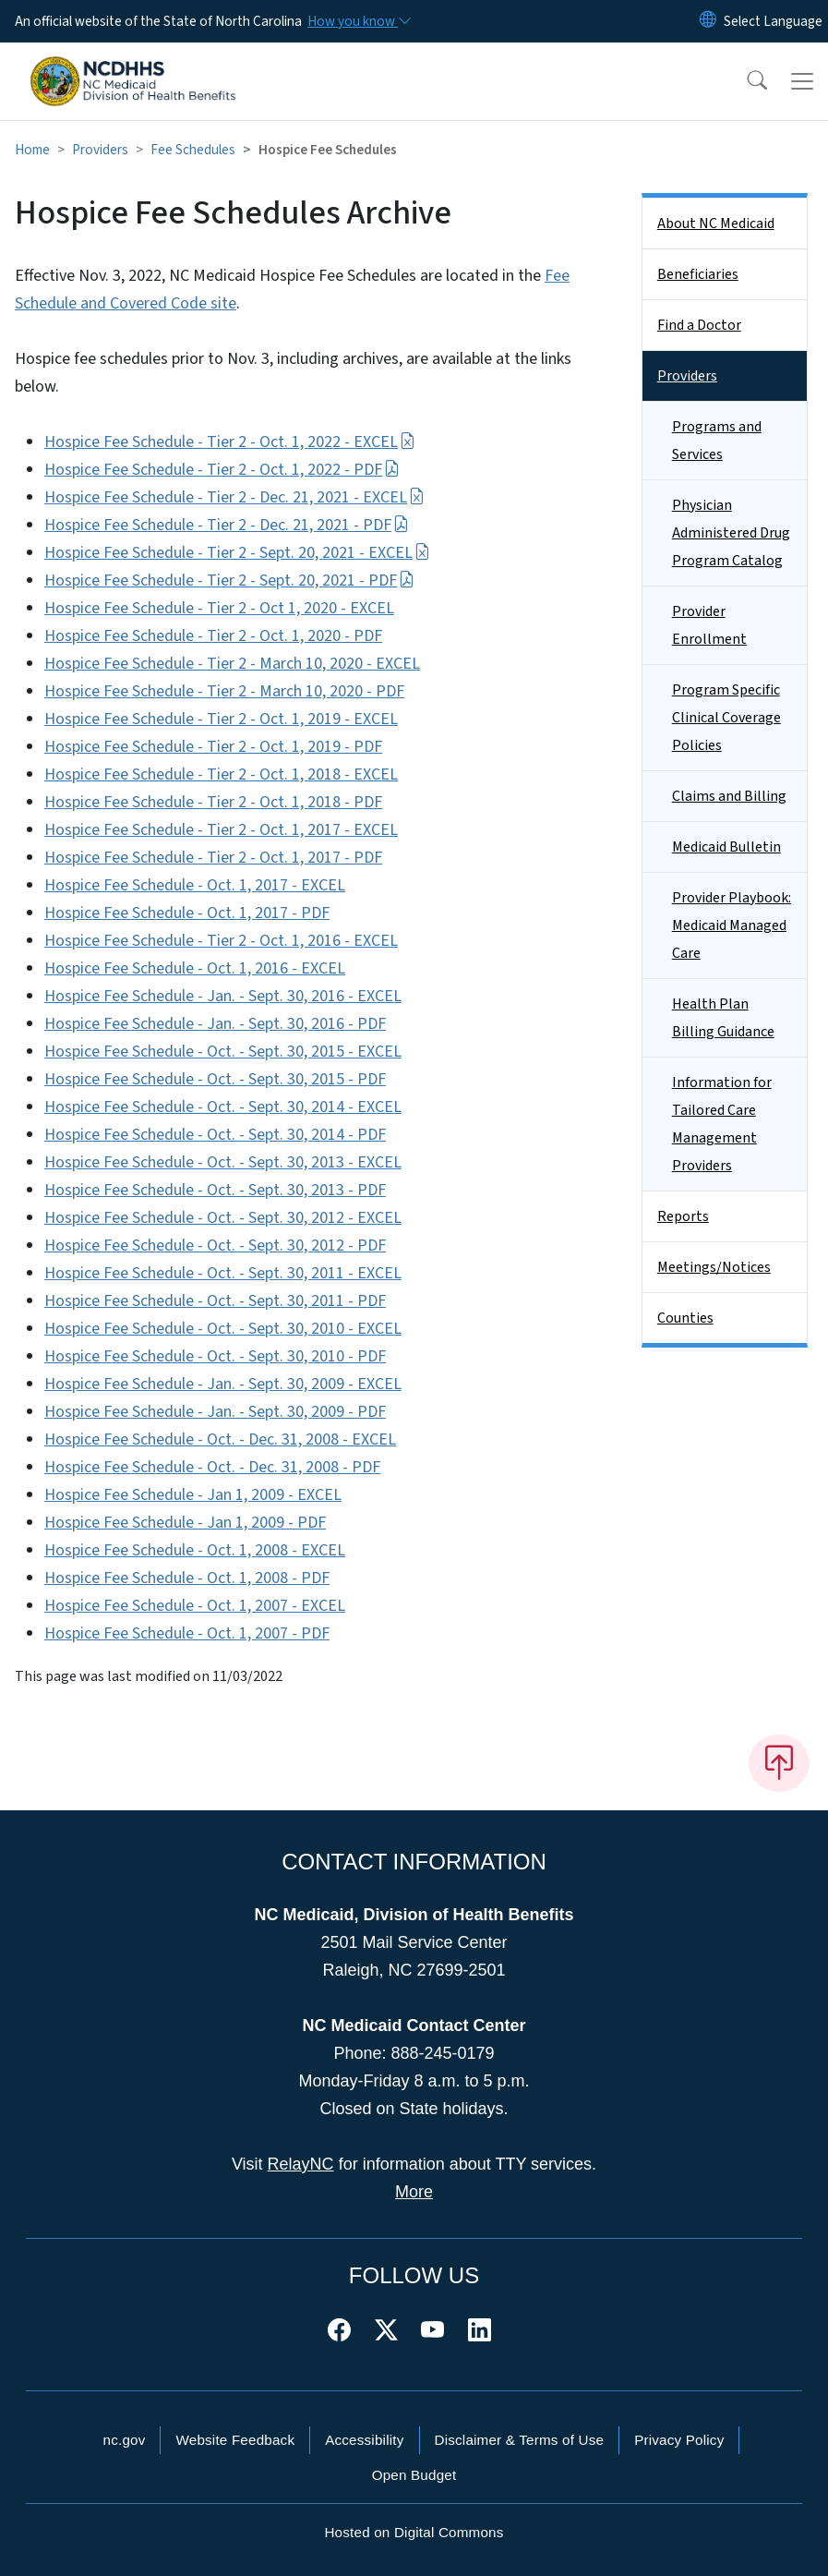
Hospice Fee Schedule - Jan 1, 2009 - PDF (185, 1522)
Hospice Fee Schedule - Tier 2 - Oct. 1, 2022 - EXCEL (229, 442)
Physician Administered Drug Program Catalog (731, 533)
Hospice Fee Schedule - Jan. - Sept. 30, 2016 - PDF (215, 1023)
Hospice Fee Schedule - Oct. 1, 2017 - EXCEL (194, 885)
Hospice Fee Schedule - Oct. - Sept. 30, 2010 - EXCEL (223, 1328)
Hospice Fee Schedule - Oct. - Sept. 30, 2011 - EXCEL (223, 1273)
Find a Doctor (699, 325)
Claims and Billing (729, 796)
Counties (685, 1318)
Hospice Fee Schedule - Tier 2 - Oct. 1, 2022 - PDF (222, 469)
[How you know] (358, 21)
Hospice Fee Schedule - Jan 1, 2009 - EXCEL (193, 1494)
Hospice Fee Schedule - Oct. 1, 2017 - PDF (187, 913)
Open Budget (414, 2475)
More (414, 2192)
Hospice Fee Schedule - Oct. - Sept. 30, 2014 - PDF (215, 1134)
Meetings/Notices (714, 1267)
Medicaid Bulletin (726, 847)
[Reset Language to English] (708, 21)
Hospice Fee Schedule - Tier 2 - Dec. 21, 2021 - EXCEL (234, 497)
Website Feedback (234, 2440)
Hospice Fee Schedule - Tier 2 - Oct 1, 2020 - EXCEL (219, 608)
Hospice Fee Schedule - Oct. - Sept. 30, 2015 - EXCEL (223, 1051)
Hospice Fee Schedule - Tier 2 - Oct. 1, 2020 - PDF (213, 635)
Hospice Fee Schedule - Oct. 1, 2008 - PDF (187, 1578)
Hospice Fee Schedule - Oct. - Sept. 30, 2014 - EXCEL (223, 1107)
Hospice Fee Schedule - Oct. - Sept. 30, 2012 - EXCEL (223, 1217)
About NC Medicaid (715, 223)
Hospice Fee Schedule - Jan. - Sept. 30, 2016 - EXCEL (223, 996)
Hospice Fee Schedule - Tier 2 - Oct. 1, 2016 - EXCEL (221, 940)
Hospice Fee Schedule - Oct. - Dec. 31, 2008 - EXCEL (220, 1439)
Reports (683, 1216)
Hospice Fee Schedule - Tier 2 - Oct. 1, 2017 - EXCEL (221, 829)
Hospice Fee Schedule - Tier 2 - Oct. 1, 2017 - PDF (213, 857)
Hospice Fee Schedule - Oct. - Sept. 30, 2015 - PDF (215, 1079)
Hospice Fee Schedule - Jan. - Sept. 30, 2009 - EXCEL (223, 1384)
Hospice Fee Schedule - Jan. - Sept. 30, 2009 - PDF (215, 1411)
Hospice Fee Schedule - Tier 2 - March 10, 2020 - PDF (224, 691)
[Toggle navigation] (802, 81)
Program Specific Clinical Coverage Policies (726, 718)
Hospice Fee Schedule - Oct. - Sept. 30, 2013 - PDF (215, 1190)
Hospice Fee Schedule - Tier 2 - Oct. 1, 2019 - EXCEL (221, 719)
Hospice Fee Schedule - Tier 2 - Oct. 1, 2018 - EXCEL (221, 774)
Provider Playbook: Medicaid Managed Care (731, 925)
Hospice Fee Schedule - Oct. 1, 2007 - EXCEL (194, 1605)
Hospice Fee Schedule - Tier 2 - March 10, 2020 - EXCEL (232, 663)
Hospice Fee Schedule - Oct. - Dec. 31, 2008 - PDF (212, 1467)
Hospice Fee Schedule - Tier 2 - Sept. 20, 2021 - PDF (229, 580)
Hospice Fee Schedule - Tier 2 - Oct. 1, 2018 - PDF (213, 802)
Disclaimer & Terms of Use (520, 2440)
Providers (100, 149)
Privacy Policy (679, 2440)
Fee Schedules (192, 149)
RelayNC (301, 2164)
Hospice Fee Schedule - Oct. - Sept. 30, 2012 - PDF (215, 1245)
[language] (773, 21)
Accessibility (364, 2440)
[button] (745, 81)
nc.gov (124, 2440)
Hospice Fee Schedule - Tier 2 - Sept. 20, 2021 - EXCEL (237, 552)
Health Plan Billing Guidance (723, 1018)
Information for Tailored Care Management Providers (722, 1124)
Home (32, 149)
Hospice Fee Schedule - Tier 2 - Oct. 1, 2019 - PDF (213, 746)
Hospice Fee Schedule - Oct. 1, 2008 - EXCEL (194, 1550)
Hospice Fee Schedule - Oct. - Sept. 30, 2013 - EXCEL (223, 1162)
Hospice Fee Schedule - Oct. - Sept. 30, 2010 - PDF (215, 1356)
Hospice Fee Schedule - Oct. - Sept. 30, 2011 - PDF (215, 1300)
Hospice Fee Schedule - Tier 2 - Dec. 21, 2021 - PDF (226, 525)
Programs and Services (717, 441)
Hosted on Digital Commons (413, 2532)
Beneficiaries (697, 274)
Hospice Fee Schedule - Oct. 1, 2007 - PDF (187, 1633)
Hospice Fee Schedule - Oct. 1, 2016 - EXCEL (194, 968)
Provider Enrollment (709, 625)
